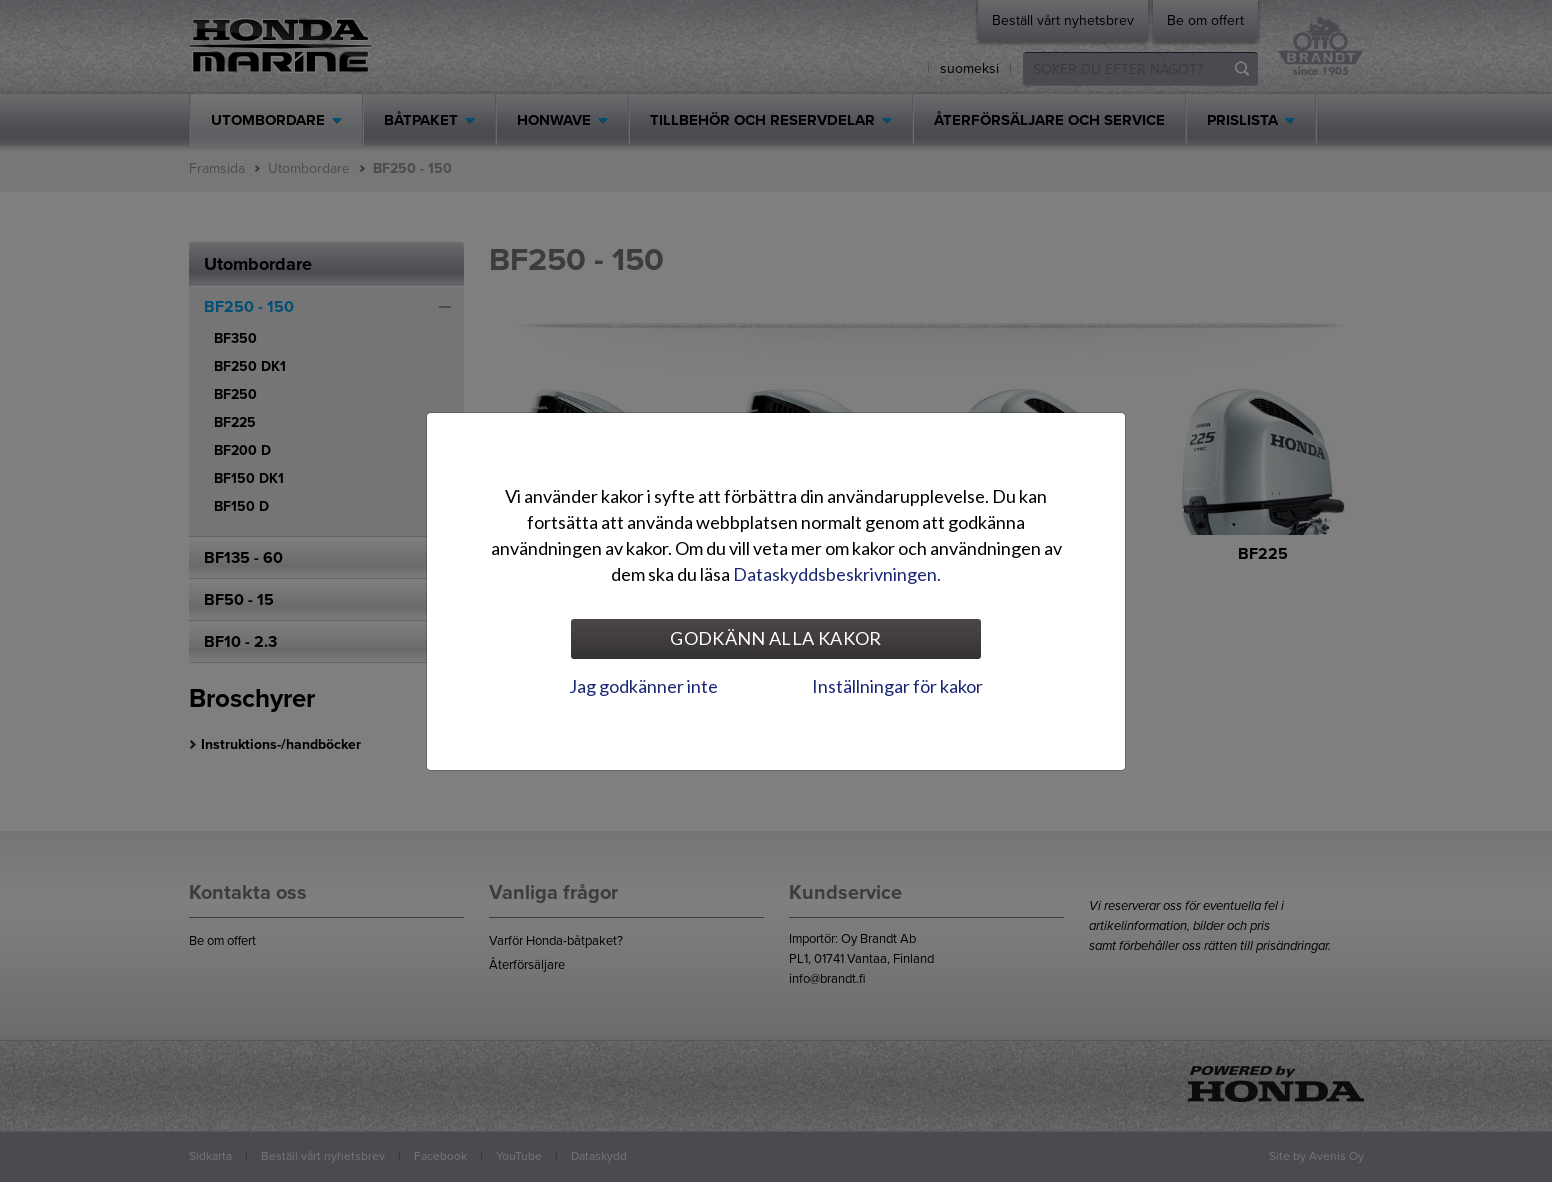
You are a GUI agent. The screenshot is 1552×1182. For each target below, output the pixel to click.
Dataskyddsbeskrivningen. (837, 574)
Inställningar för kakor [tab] (897, 686)
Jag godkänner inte (643, 686)
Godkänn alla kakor (775, 638)
